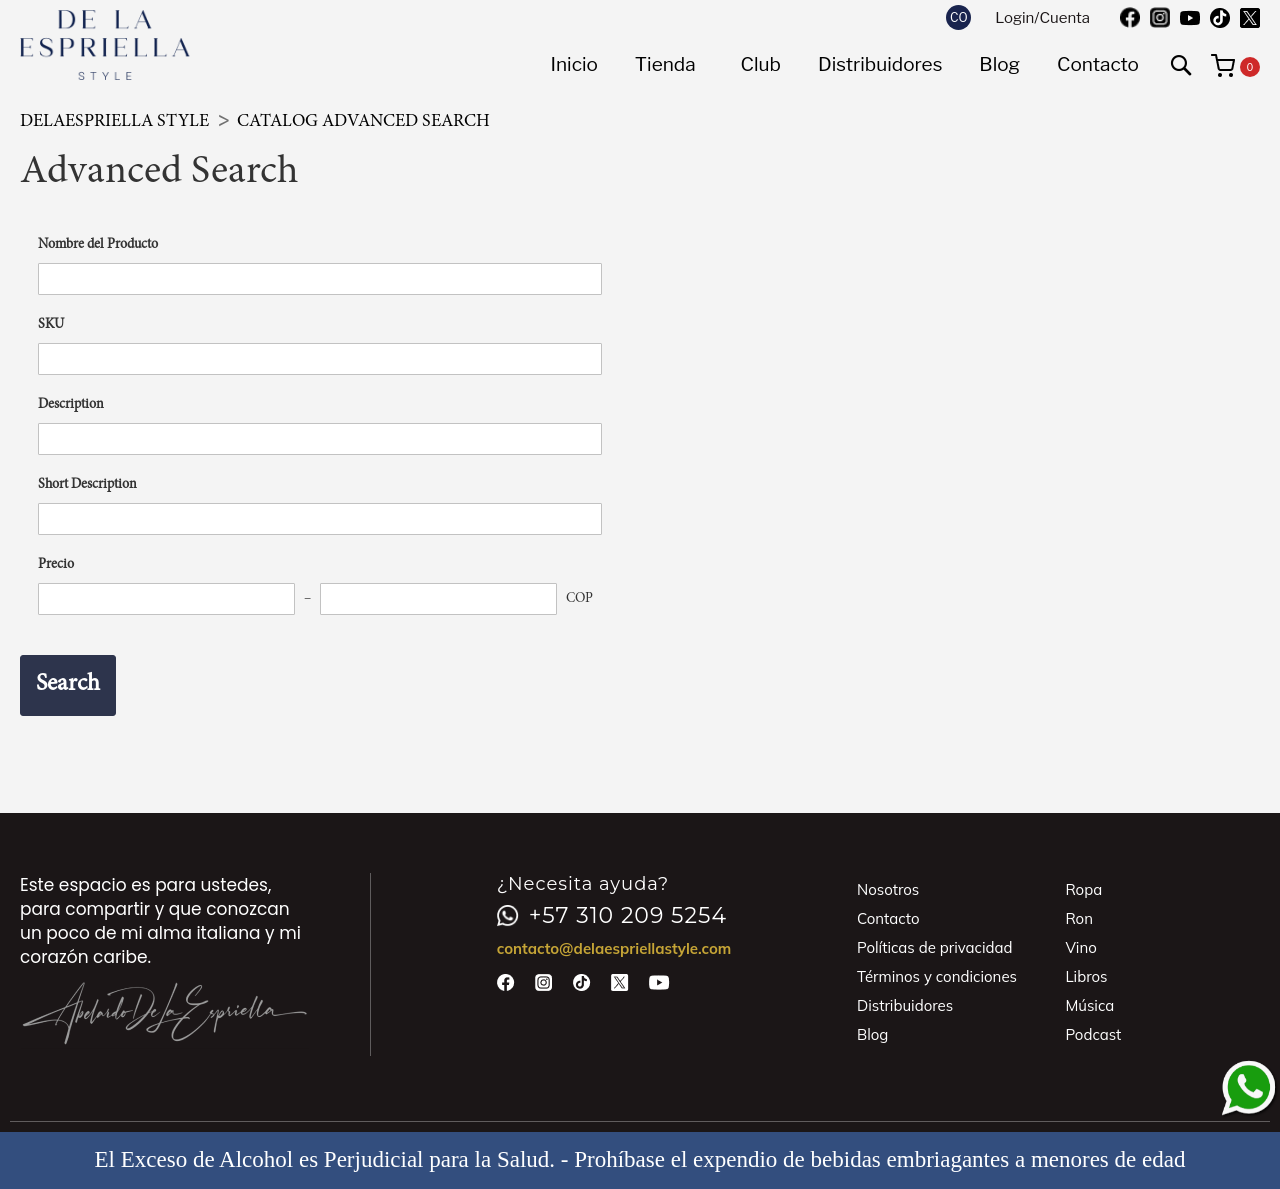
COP (579, 599)
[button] (958, 17)
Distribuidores (905, 1005)
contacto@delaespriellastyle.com (614, 948)
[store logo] (105, 45)
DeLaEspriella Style (116, 122)
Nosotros (888, 889)
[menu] (844, 65)
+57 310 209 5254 (612, 916)
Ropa (1083, 889)
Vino (1080, 947)
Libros (1086, 976)
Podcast (1093, 1034)
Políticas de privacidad (935, 947)
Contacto (888, 918)
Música (1089, 1005)
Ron (1079, 918)
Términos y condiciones (937, 976)
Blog (872, 1034)
